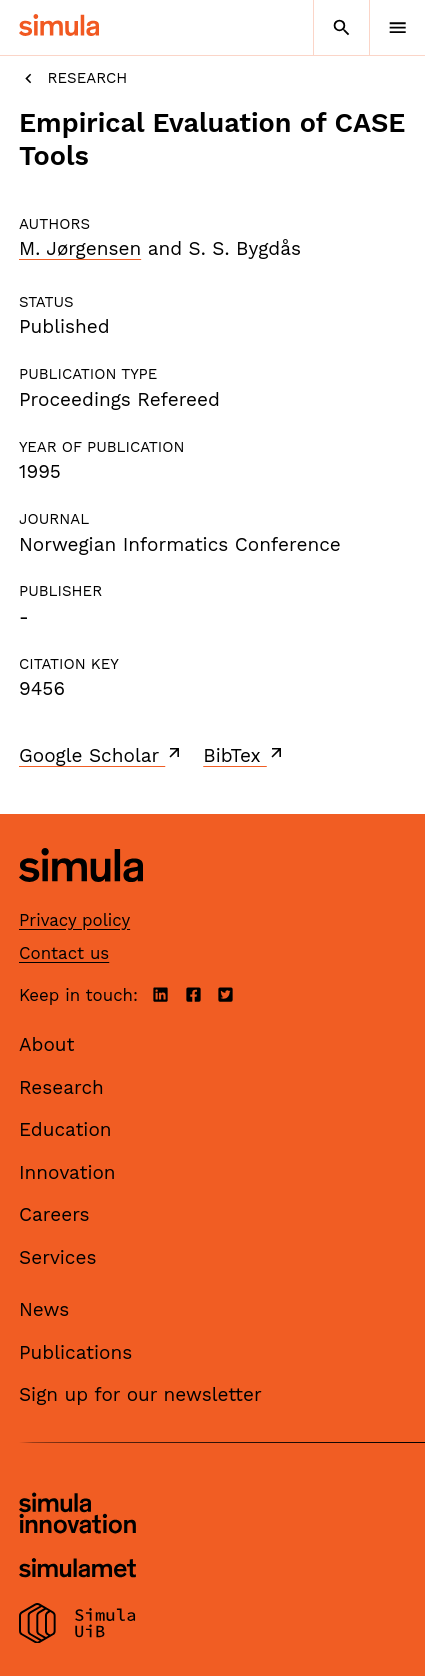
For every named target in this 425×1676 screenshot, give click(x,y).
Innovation (67, 1172)
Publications (75, 1352)
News (44, 1309)
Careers (54, 1214)
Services (57, 1257)
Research (73, 78)
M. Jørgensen (80, 248)
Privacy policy (74, 920)
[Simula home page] (81, 897)
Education (65, 1129)
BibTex (244, 755)
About (47, 1044)
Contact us (64, 953)
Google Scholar (101, 755)
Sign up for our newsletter (140, 1394)
